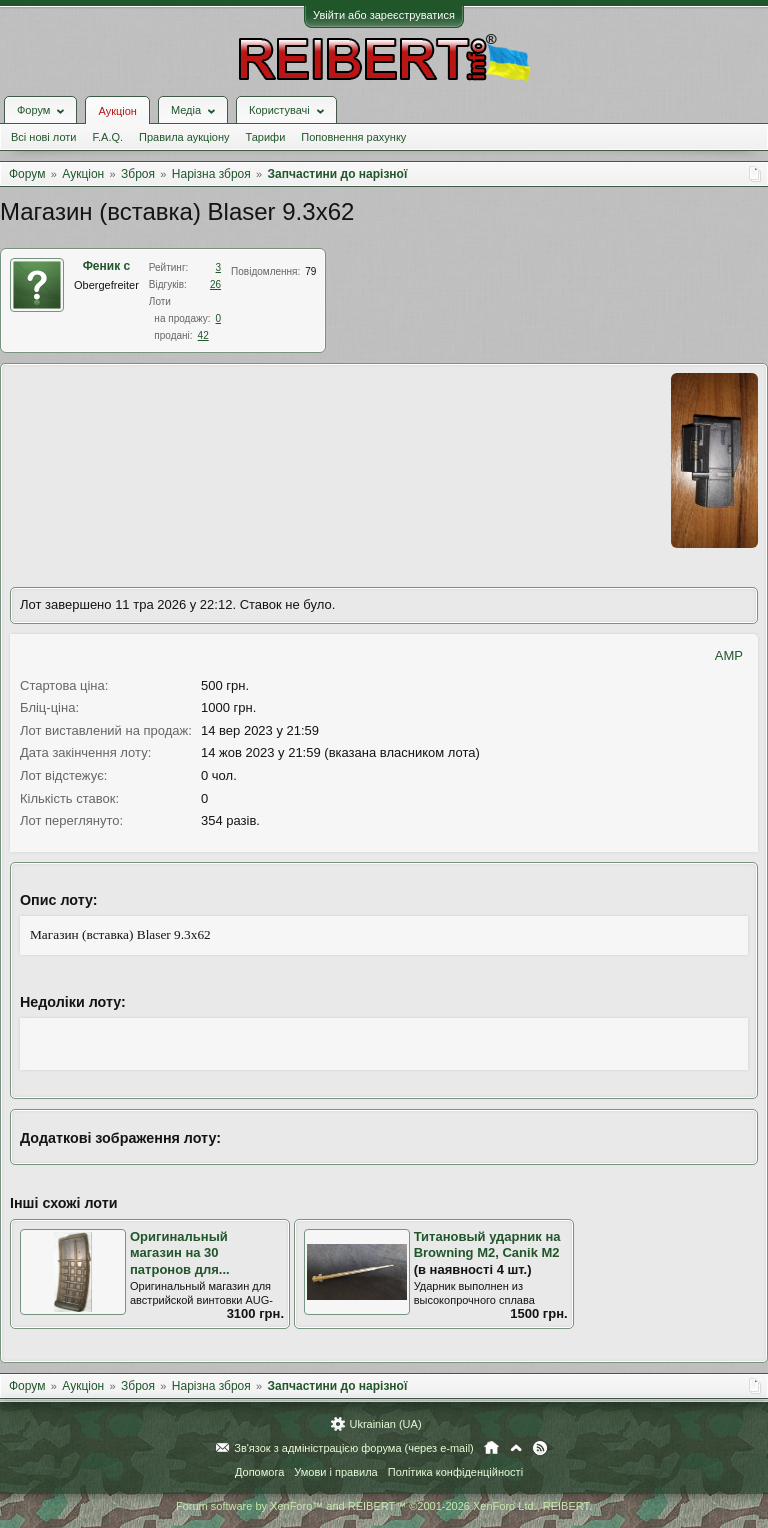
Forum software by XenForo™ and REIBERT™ (384, 1506)
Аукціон (117, 111)
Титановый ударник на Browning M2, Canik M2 (487, 1245)
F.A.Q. (107, 137)
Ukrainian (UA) (385, 1424)
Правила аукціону (184, 137)
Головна (491, 1448)
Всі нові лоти (43, 137)
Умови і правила (335, 1472)
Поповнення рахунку (353, 137)
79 (310, 271)
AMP (729, 655)
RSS (540, 1448)
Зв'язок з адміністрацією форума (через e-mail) (354, 1448)
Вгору (516, 1448)
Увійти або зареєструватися (384, 15)
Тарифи (266, 137)
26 (215, 284)
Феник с (107, 266)
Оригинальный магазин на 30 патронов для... (180, 1253)
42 (203, 335)
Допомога (259, 1472)
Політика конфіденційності (455, 1472)
